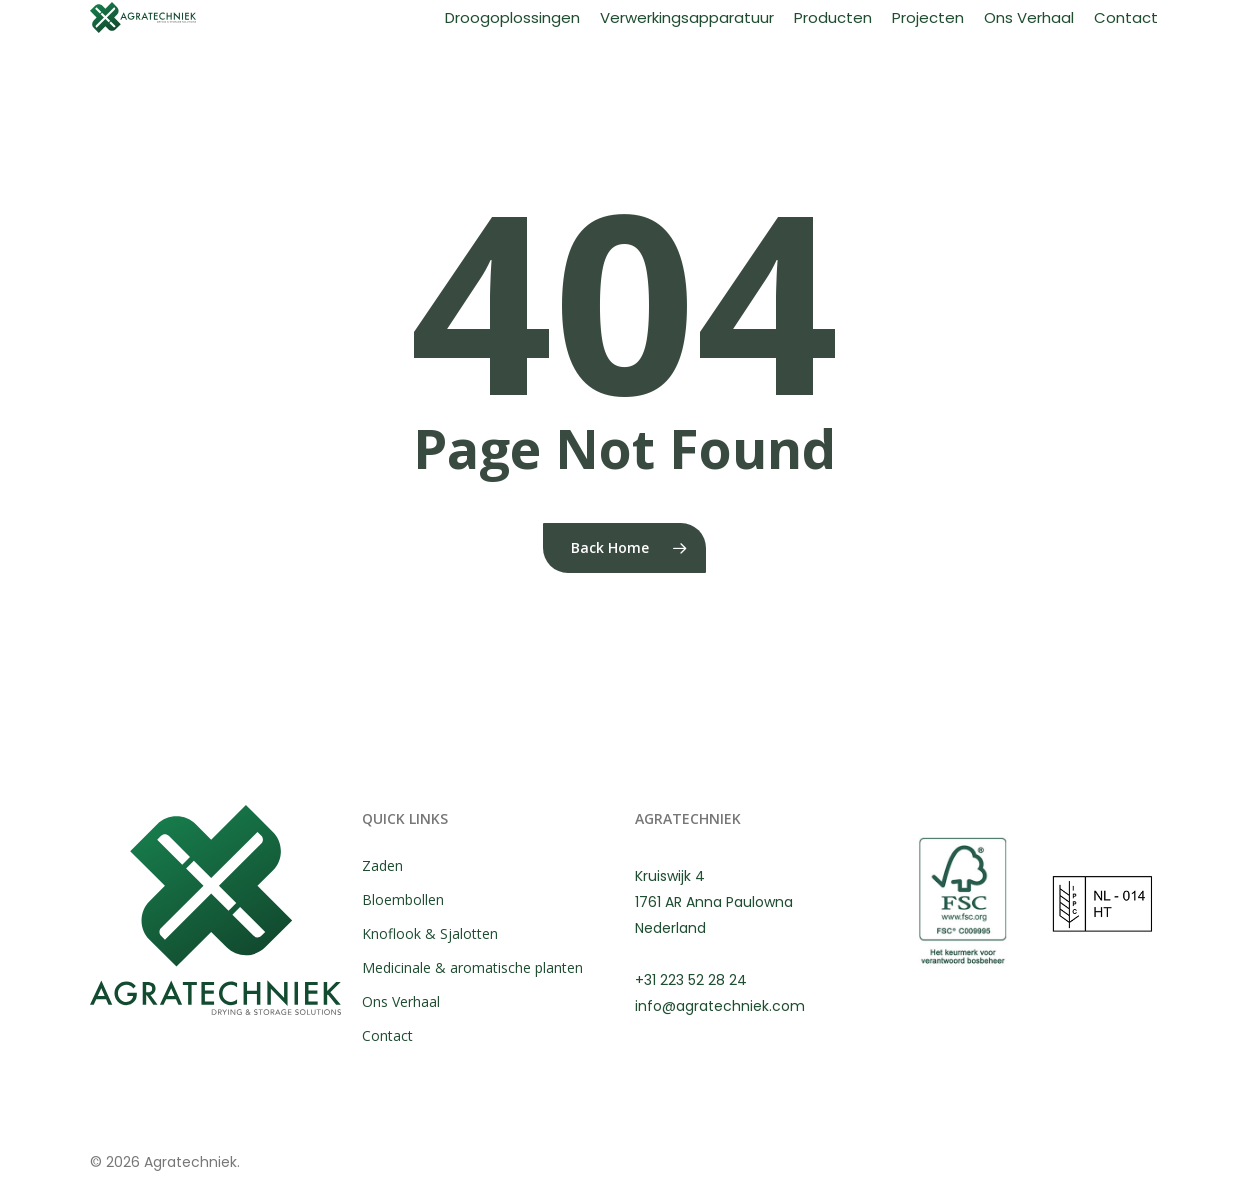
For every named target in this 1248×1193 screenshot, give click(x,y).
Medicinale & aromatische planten (472, 967)
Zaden (382, 865)
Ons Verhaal (401, 1001)
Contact (387, 1035)
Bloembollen (403, 899)
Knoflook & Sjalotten (430, 933)
